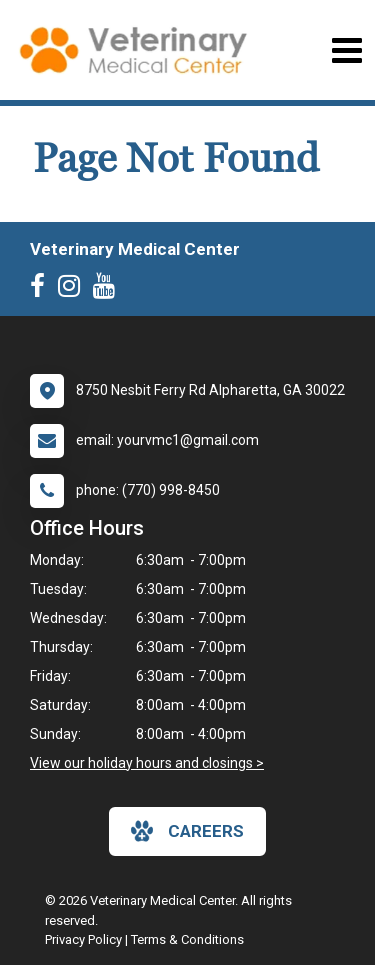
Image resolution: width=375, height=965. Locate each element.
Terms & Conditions (187, 939)
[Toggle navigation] (346, 50)
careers (187, 831)
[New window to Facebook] (42, 290)
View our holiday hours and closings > (147, 763)
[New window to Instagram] (74, 290)
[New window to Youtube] (109, 290)
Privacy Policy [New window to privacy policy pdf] (83, 939)
